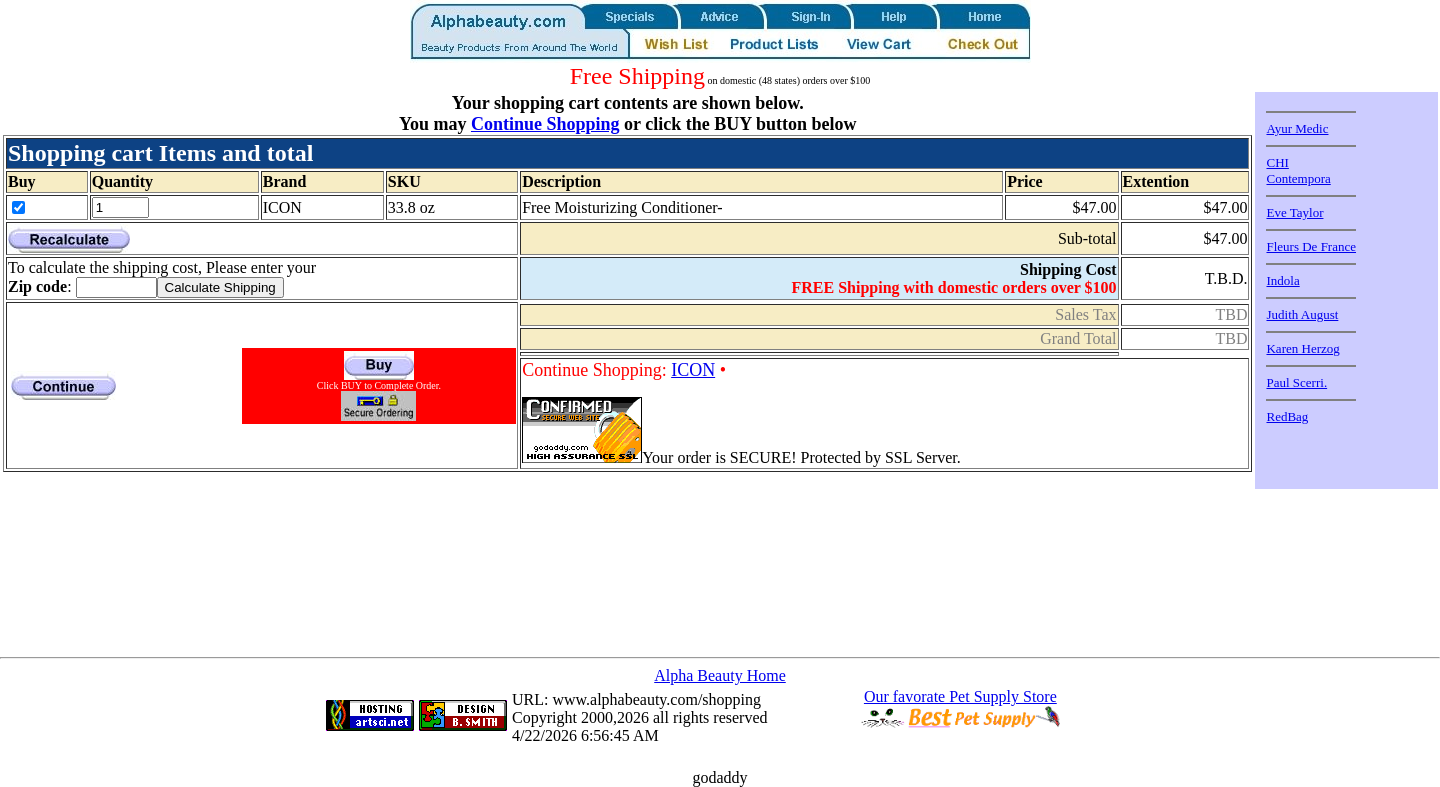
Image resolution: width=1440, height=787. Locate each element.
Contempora (1298, 178)
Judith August (1302, 314)
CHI (1277, 162)
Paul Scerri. (1296, 382)
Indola (1282, 280)
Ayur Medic (1297, 128)
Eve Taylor (1294, 212)
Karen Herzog (1302, 348)
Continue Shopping (545, 124)
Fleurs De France (1311, 246)
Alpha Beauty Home (720, 675)
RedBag (1287, 416)
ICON (693, 370)
